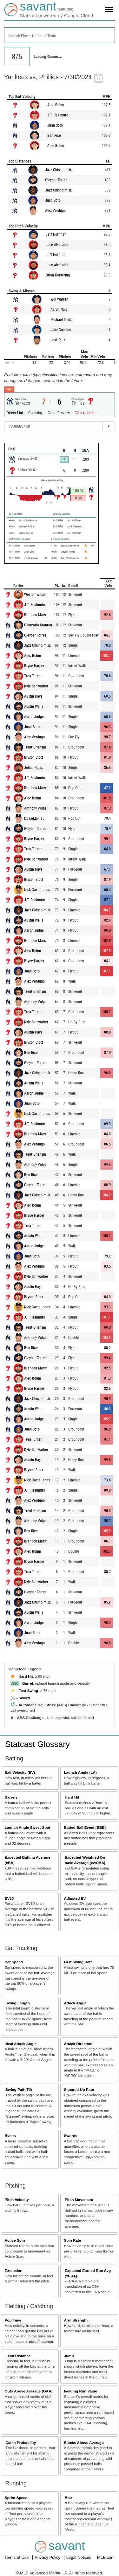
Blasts (10, 2136)
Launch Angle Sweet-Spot (27, 1827)
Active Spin (15, 2240)
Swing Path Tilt (18, 2089)
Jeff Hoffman (56, 234)
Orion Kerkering (58, 275)
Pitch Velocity (17, 2199)
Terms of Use (17, 2557)
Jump (69, 2356)
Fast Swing (28, 1690)
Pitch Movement (79, 2199)
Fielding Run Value (80, 2391)
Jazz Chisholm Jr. (58, 170)
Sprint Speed (16, 2498)
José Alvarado (57, 244)
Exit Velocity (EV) (20, 1772)
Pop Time (13, 2320)
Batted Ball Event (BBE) (85, 1827)
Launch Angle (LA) (80, 1772)
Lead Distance (17, 2356)
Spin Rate (72, 2240)
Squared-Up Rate (79, 2089)
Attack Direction (78, 2044)
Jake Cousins (60, 330)
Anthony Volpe (35, 808)
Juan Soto (55, 125)
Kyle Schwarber (36, 686)
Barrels (11, 1797)
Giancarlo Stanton (38, 625)
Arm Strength (76, 2320)
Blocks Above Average (83, 2442)
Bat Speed (14, 1962)
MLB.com (106, 2557)
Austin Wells (33, 706)
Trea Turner (33, 676)
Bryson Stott (33, 757)
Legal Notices (79, 2557)
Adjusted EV (75, 1898)
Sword (24, 1698)
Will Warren (59, 299)
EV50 (9, 1898)
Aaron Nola (59, 309)
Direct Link (15, 413)
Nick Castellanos (37, 890)
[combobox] (59, 35)
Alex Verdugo (55, 210)
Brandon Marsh (36, 615)
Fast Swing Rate (78, 1962)
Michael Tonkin (62, 319)
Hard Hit (25, 1676)
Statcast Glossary (37, 1744)
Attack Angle (75, 2003)
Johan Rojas (33, 767)
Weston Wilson (35, 594)
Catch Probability (20, 2442)
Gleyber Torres (56, 180)
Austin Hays (33, 696)
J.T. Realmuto (57, 115)
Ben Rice (54, 135)
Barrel (27, 1683)
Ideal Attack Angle (20, 2044)
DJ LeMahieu (34, 818)
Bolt (68, 2498)
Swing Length (17, 2003)
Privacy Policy (48, 2557)
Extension (14, 2270)
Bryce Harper (34, 666)
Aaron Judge (34, 716)
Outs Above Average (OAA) (29, 2391)
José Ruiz (57, 340)
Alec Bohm (55, 105)
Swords (70, 2136)
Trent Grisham (35, 747)
